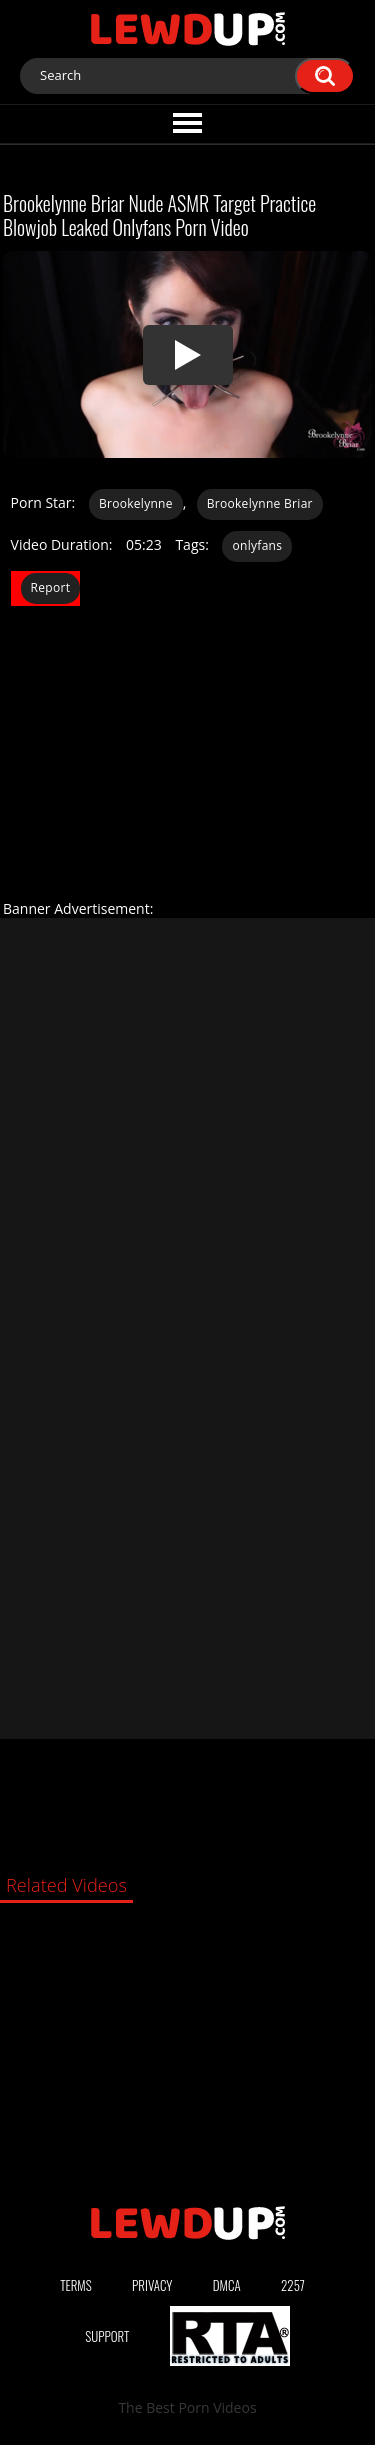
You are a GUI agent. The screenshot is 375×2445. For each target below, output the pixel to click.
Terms (76, 2285)
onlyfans (257, 545)
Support (107, 2336)
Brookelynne (136, 503)
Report (51, 587)
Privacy (152, 2285)
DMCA (227, 2285)
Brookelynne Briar (260, 503)
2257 (293, 2285)
